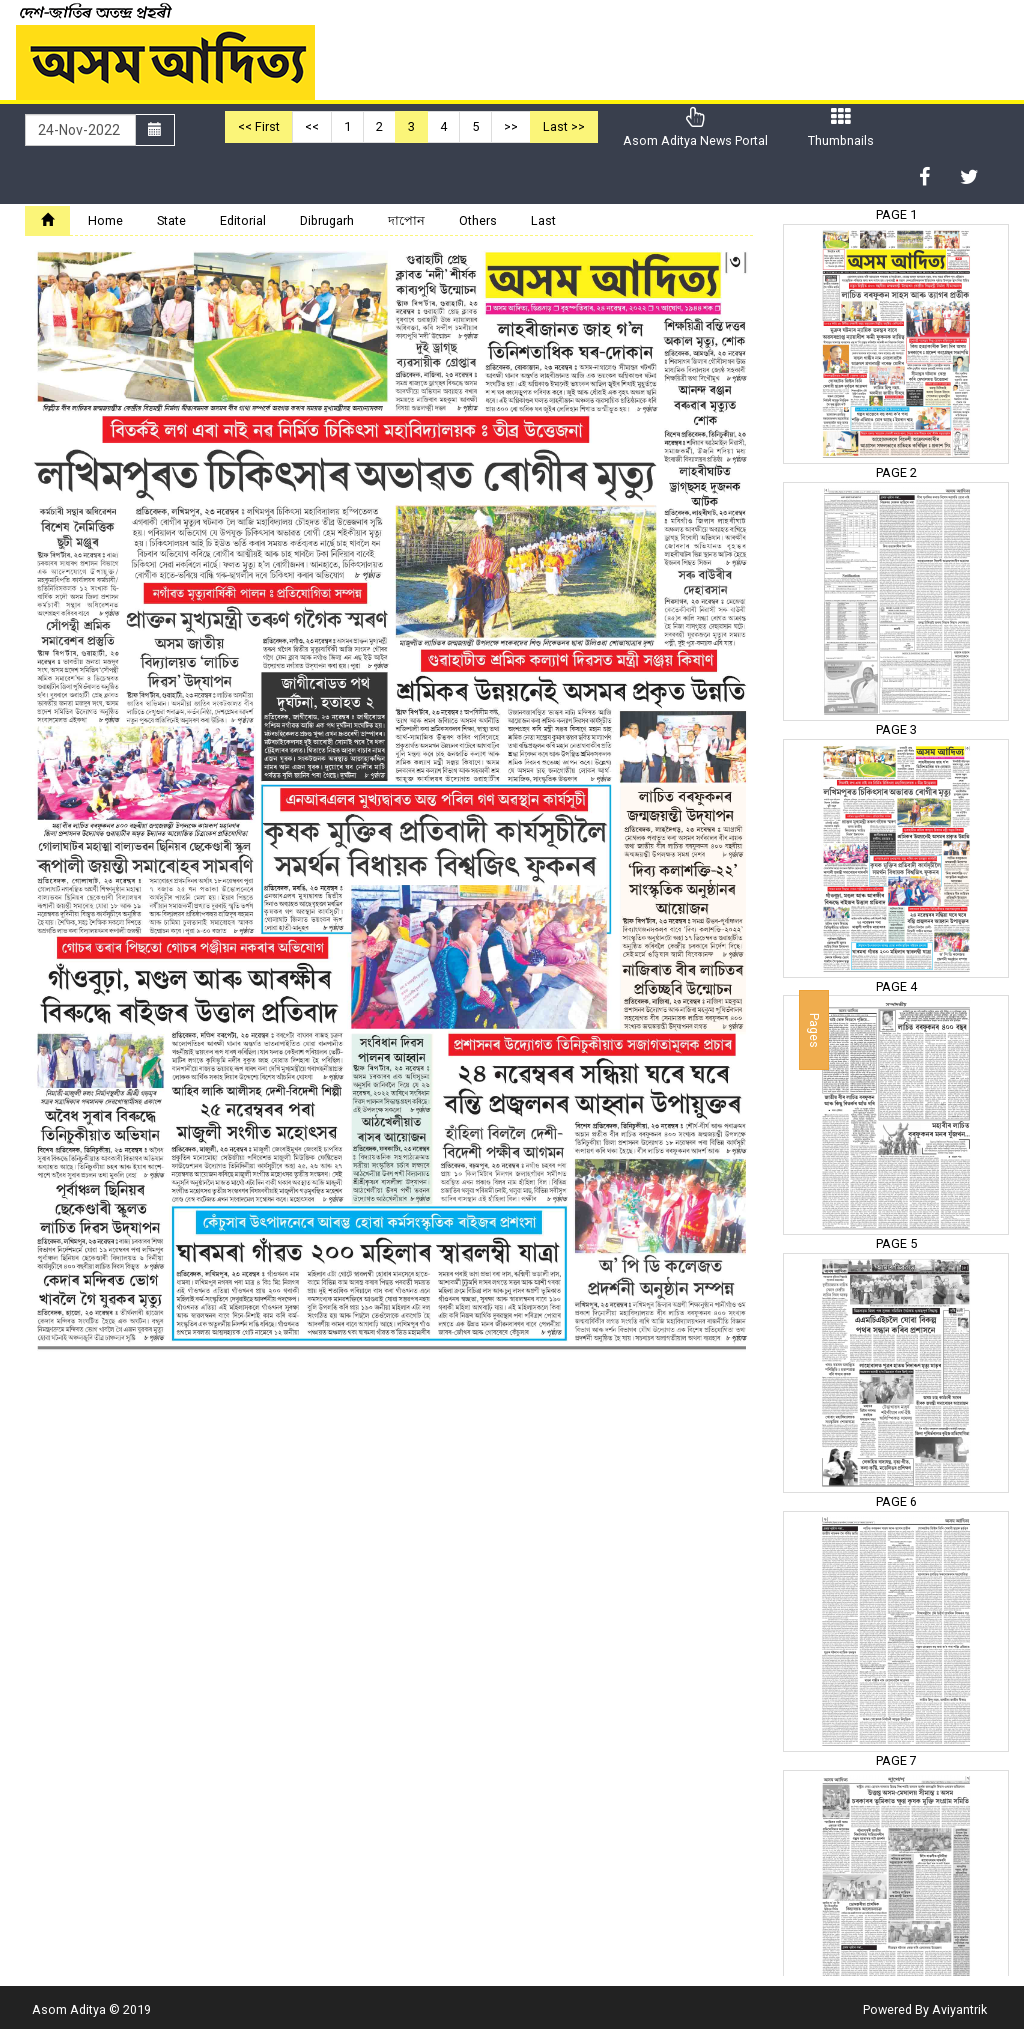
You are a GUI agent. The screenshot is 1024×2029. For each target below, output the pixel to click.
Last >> (564, 126)
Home (105, 220)
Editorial (243, 220)
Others (478, 220)
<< (312, 126)
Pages (814, 1029)
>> (511, 126)
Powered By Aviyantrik (925, 2009)
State (171, 220)
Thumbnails (841, 127)
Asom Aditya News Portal (695, 127)
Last (543, 220)
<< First (259, 126)
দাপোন (406, 220)
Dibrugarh (327, 220)
